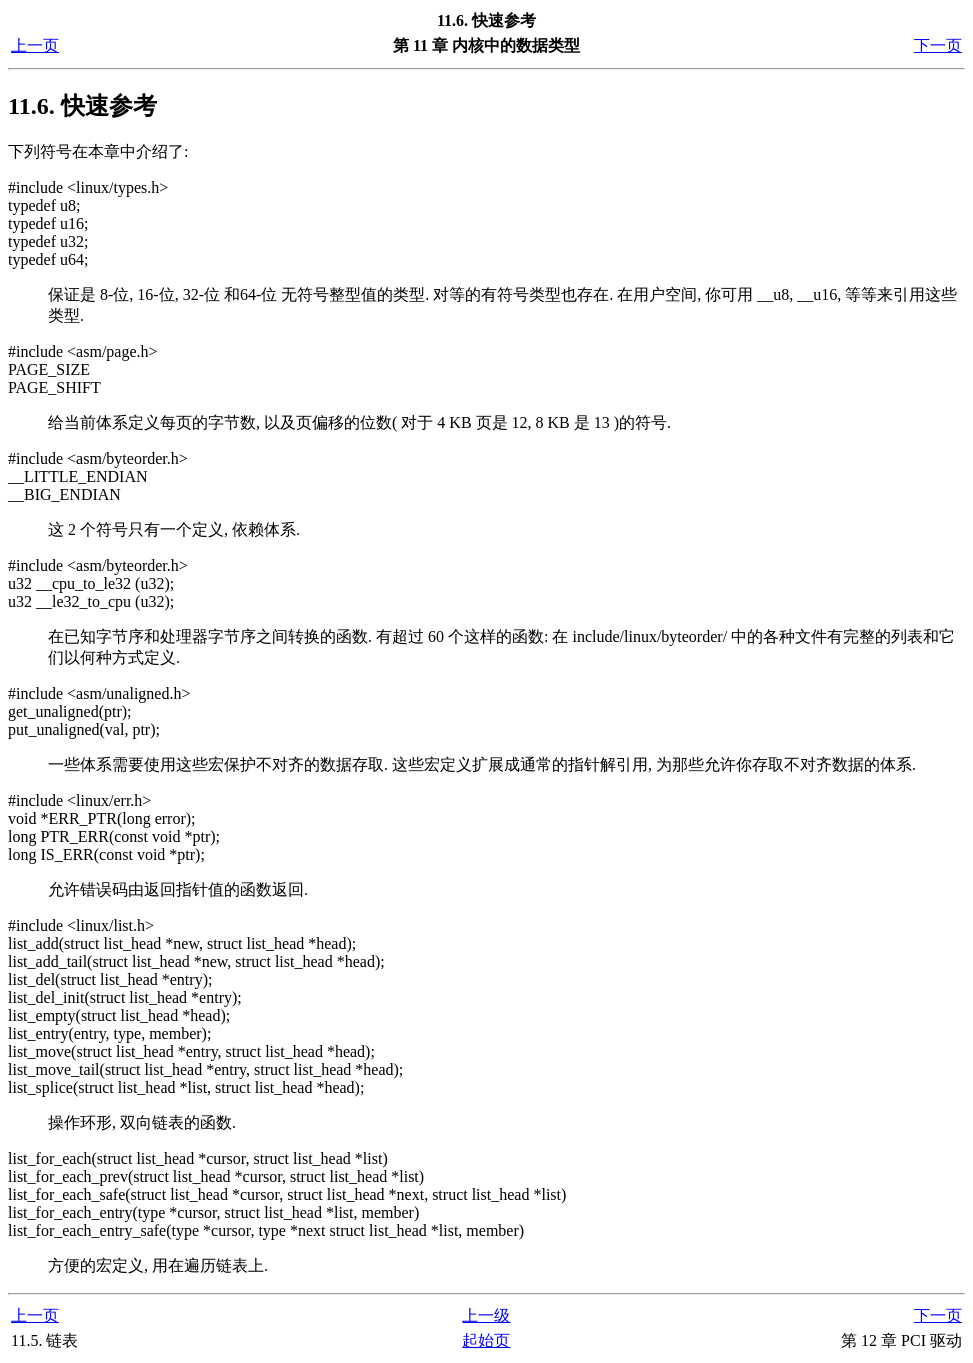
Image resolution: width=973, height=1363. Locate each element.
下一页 (938, 45)
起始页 (486, 1340)
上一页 (35, 45)
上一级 (486, 1315)
